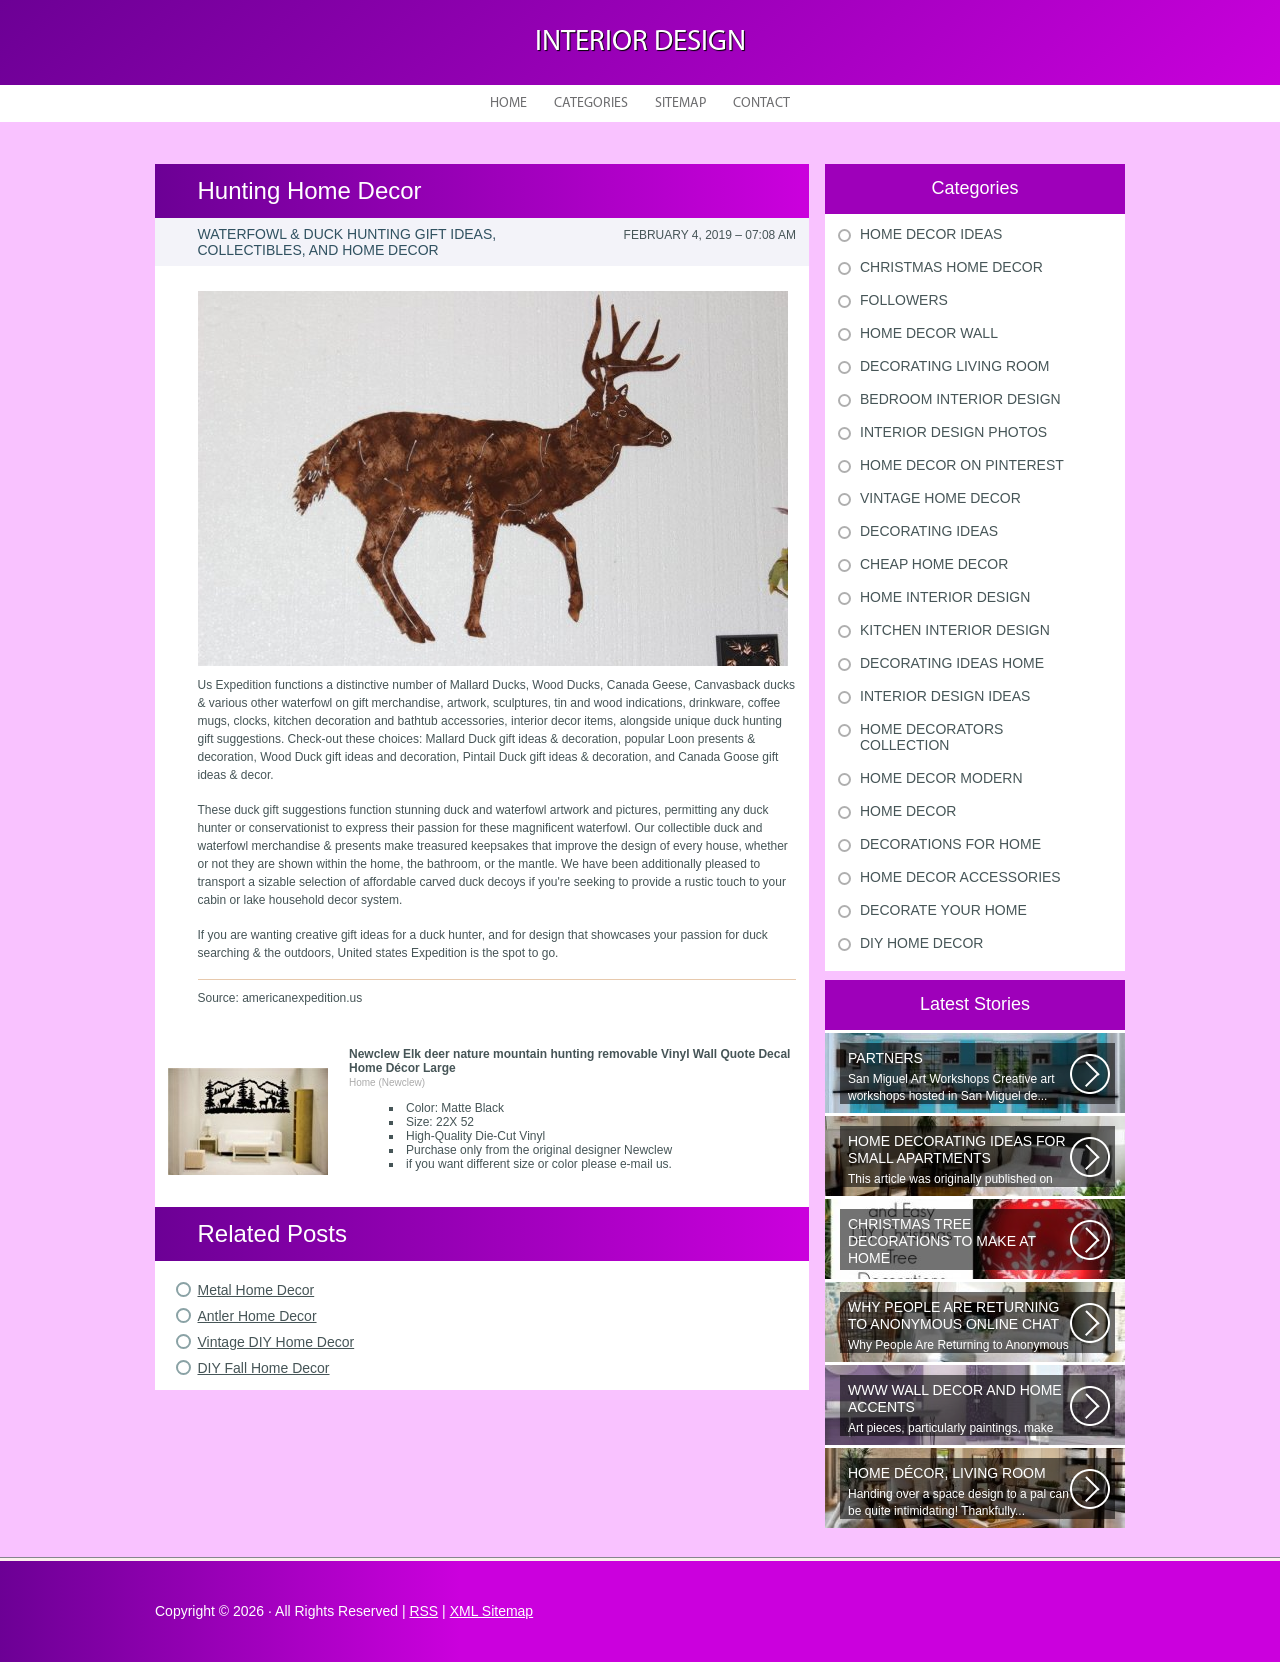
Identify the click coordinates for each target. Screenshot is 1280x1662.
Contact (761, 103)
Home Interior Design (945, 597)
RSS (423, 1611)
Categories (591, 103)
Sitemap (680, 103)
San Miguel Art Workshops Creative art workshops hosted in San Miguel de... (959, 1076)
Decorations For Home (950, 844)
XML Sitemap (492, 1611)
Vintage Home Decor (940, 498)
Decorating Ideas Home (952, 663)
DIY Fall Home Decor (264, 1368)
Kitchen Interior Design (955, 630)
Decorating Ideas (929, 531)
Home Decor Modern (941, 778)
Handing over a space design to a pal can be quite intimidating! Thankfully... (959, 1491)
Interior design (640, 42)
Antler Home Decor (257, 1316)
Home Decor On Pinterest (962, 465)
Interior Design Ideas (945, 696)
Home (508, 103)
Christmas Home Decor (951, 267)
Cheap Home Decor (934, 564)
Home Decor (908, 811)
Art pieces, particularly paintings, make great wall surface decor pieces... (959, 1409)
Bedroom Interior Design (960, 399)
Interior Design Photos (953, 432)
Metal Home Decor (256, 1290)
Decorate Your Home (943, 910)
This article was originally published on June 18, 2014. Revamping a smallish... (959, 1160)
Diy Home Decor (921, 943)
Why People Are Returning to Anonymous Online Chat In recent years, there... (959, 1326)
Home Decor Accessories (960, 877)
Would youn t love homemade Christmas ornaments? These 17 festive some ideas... (959, 1243)
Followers (904, 300)
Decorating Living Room (955, 366)
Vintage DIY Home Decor (276, 1342)
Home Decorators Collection (931, 737)
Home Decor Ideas (931, 234)
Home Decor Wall (929, 333)
